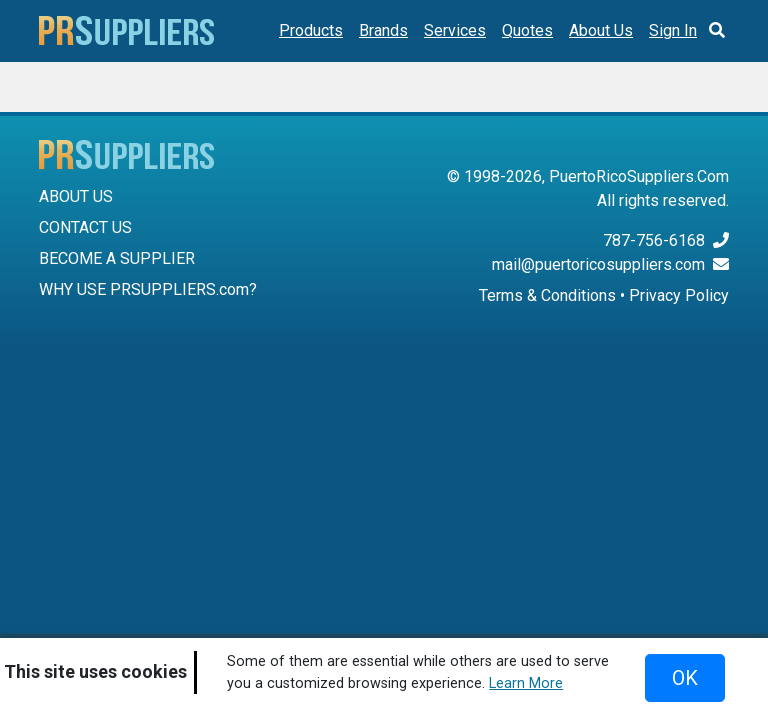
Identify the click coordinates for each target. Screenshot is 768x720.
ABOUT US (76, 196)
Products (311, 30)
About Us (601, 30)
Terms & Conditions (547, 295)
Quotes (527, 30)
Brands (383, 30)
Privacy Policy (679, 295)
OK (685, 678)
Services (455, 30)
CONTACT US (85, 227)
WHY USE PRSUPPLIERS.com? (148, 289)
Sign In (673, 30)
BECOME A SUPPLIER (117, 258)
